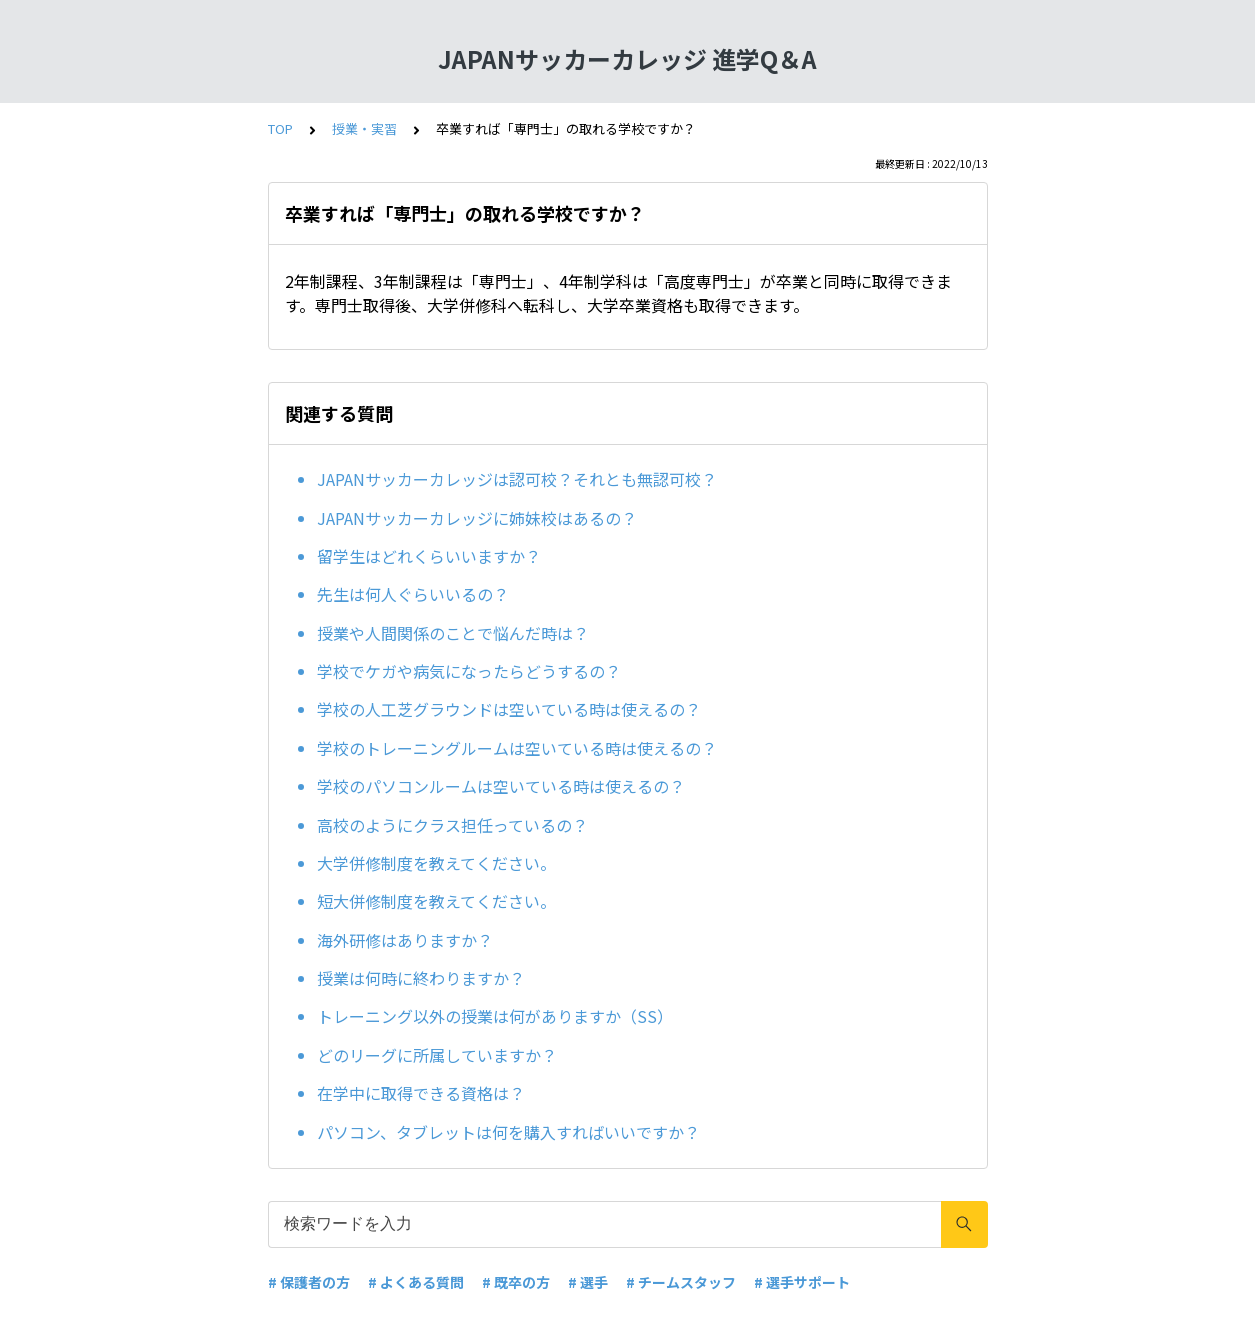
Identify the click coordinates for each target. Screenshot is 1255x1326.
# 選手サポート (802, 1282)
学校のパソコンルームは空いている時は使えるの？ (501, 786)
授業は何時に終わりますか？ (421, 978)
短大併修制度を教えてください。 (436, 901)
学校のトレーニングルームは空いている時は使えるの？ (517, 748)
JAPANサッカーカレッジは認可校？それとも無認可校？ (517, 479)
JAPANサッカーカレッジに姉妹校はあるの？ (477, 518)
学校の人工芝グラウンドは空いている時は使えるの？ (509, 709)
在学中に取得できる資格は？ (421, 1093)
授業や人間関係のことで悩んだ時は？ (453, 633)
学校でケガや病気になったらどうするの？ (469, 671)
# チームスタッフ (681, 1282)
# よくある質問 (416, 1282)
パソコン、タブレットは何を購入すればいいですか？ (508, 1132)
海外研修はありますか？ (405, 940)
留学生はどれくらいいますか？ (429, 556)
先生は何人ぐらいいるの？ (413, 594)
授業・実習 (364, 128)
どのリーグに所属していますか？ (437, 1055)
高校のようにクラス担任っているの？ (452, 825)
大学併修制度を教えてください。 (436, 863)
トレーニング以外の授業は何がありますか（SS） (495, 1016)
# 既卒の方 (516, 1282)
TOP (280, 128)
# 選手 (588, 1282)
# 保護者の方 (309, 1282)
